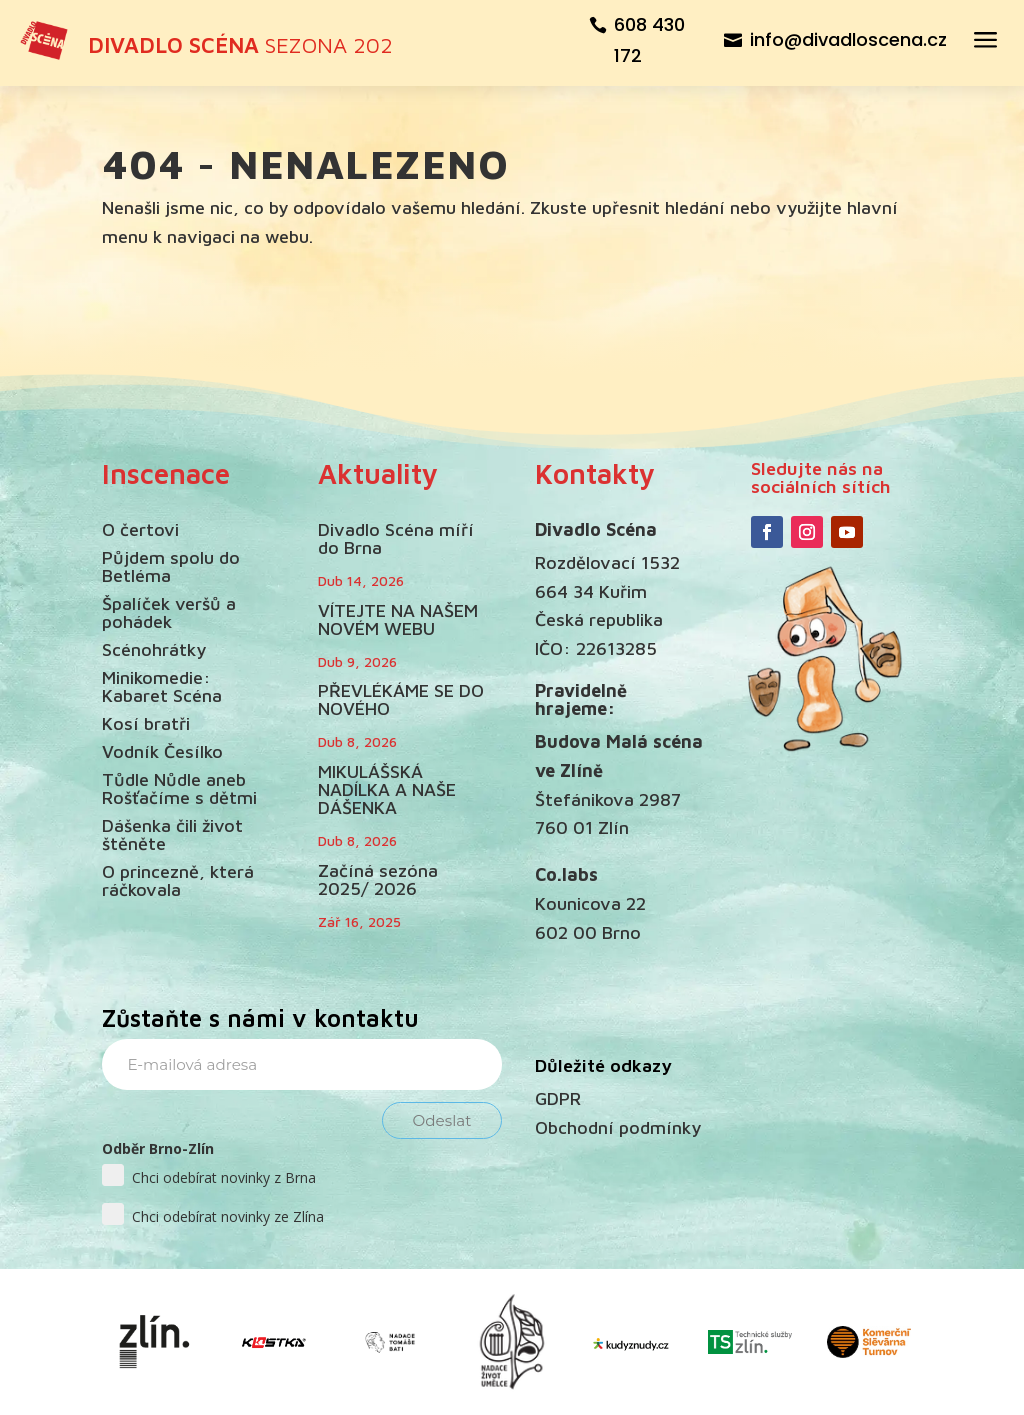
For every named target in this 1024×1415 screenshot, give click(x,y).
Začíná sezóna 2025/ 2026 (378, 879)
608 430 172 (649, 40)
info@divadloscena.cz (848, 39)
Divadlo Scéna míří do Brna (396, 538)
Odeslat (442, 1120)
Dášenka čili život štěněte (172, 834)
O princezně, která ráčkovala (178, 880)
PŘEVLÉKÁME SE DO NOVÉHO (401, 699)
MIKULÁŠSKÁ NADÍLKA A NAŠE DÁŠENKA (387, 789)
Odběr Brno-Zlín (158, 1148)
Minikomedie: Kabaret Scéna (162, 686)
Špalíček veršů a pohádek (169, 612)
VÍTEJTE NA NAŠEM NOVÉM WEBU (398, 619)
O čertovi (140, 529)
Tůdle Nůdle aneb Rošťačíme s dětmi (179, 788)
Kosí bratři (146, 723)
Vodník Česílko (162, 751)
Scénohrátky (154, 649)
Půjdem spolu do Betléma (171, 566)
